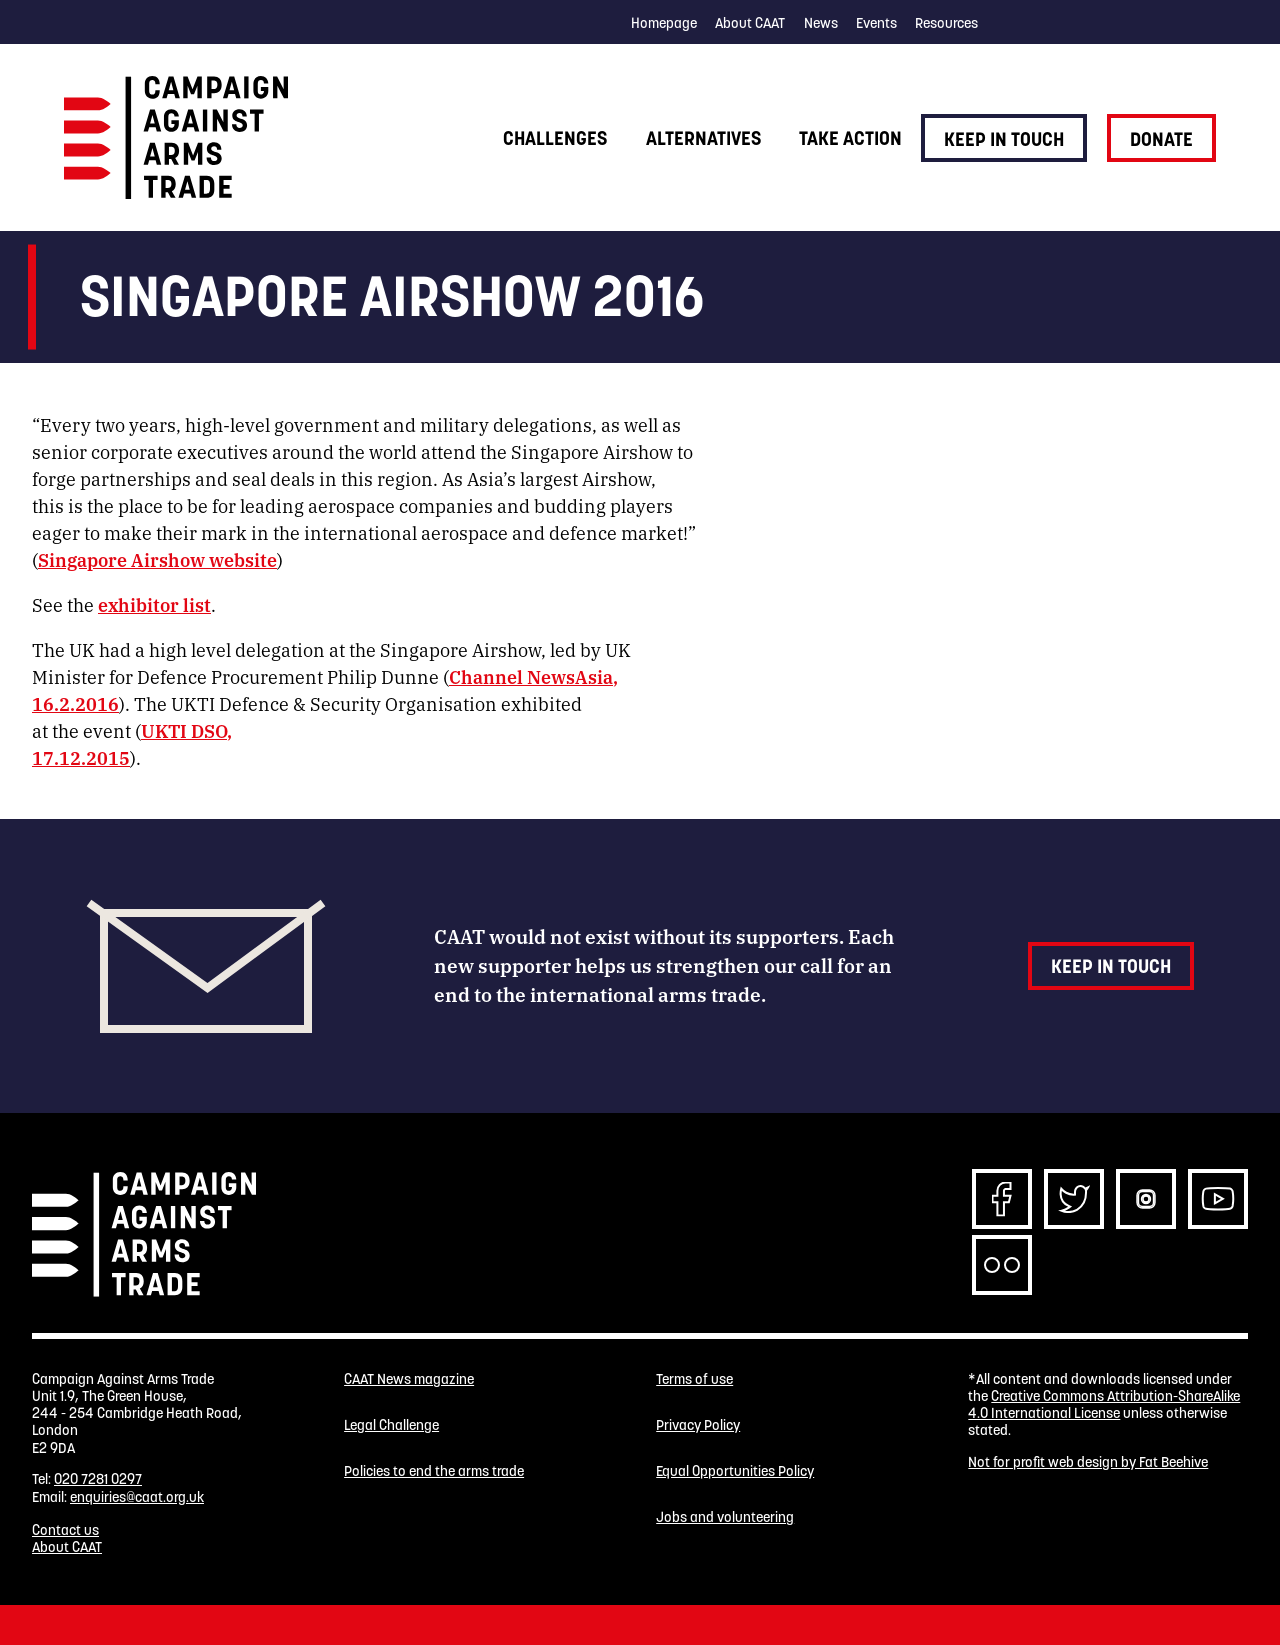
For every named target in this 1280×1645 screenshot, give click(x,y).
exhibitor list (154, 604)
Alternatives (703, 138)
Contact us (65, 1530)
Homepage (664, 23)
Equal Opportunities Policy (735, 1471)
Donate (1161, 139)
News (821, 23)
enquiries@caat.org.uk (137, 1497)
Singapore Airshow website (157, 559)
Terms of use (694, 1379)
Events (876, 23)
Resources (946, 23)
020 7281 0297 (98, 1479)
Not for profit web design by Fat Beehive (1088, 1462)
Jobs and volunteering (725, 1517)
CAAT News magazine (409, 1379)
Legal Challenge (391, 1425)
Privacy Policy (698, 1425)
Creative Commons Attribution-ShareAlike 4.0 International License (1104, 1404)
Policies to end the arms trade (434, 1471)
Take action (850, 138)
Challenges (555, 138)
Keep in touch (1004, 139)
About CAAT (750, 23)
